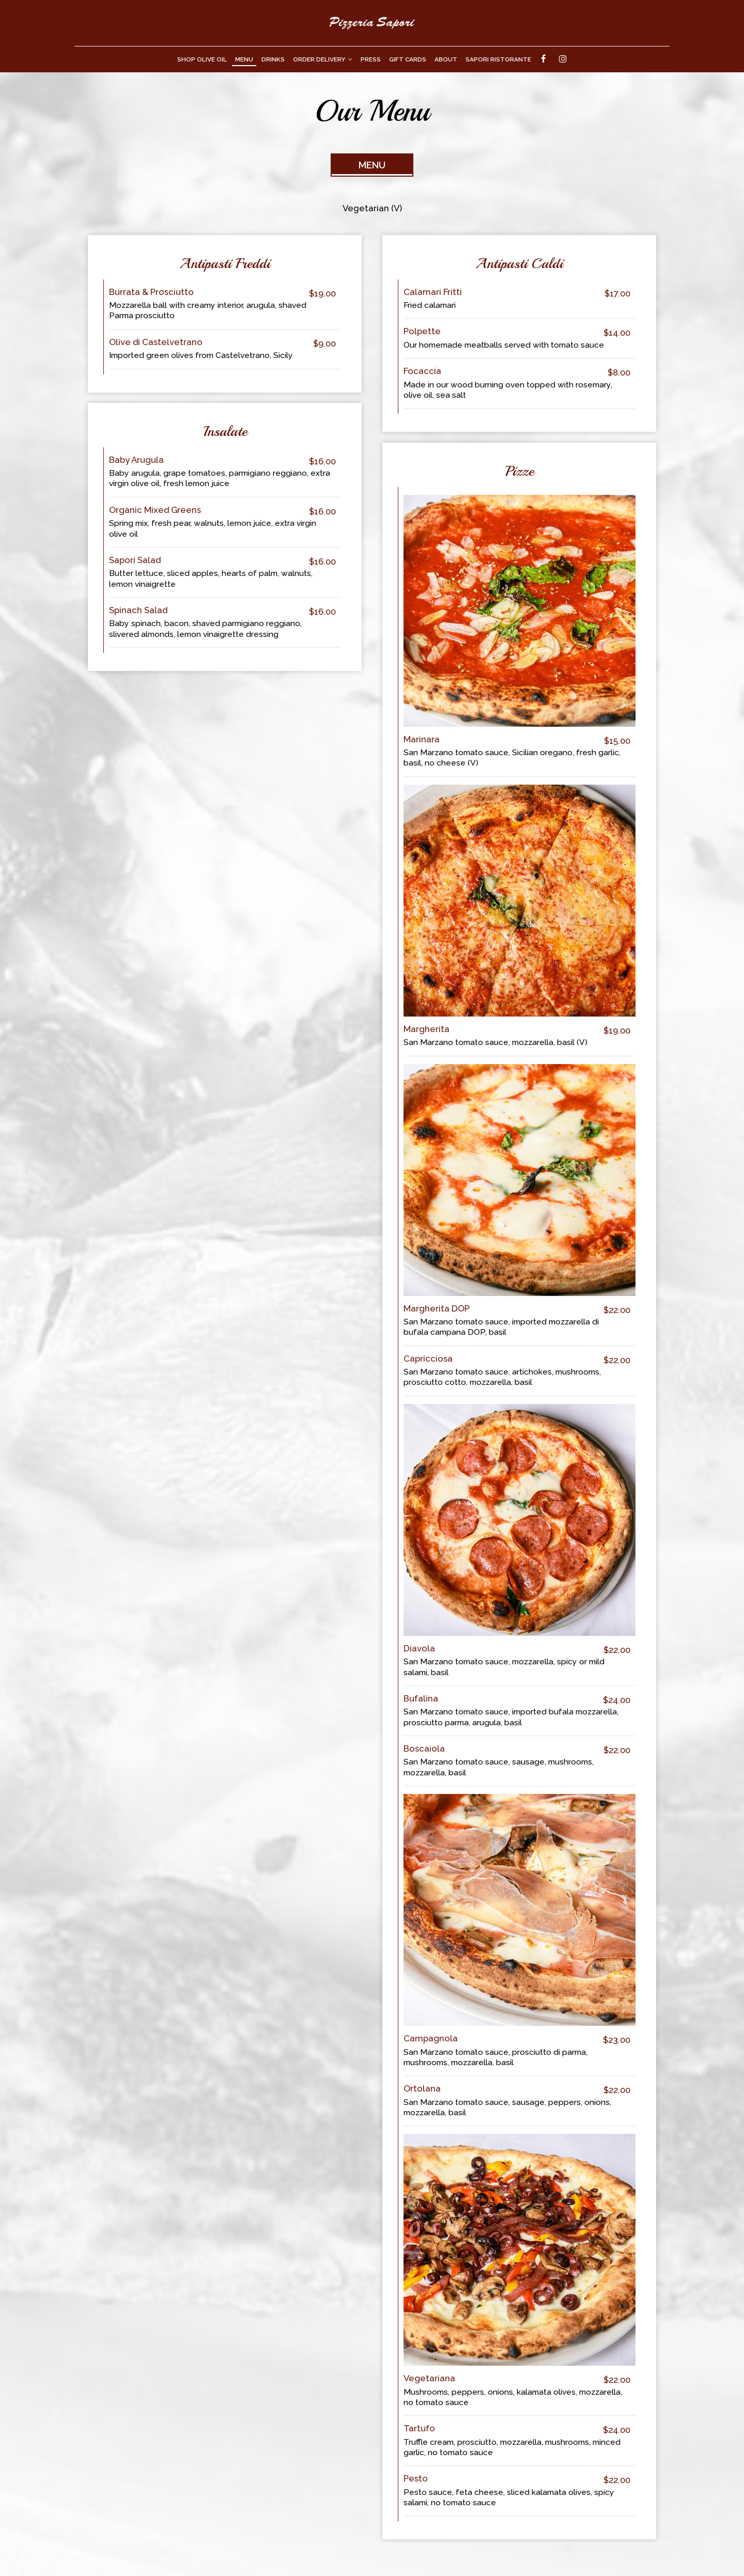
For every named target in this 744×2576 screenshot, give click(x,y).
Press (371, 59)
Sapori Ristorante (498, 59)
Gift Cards (407, 59)
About (446, 59)
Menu (244, 59)
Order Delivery (322, 59)
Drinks (273, 59)
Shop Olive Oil (202, 59)
